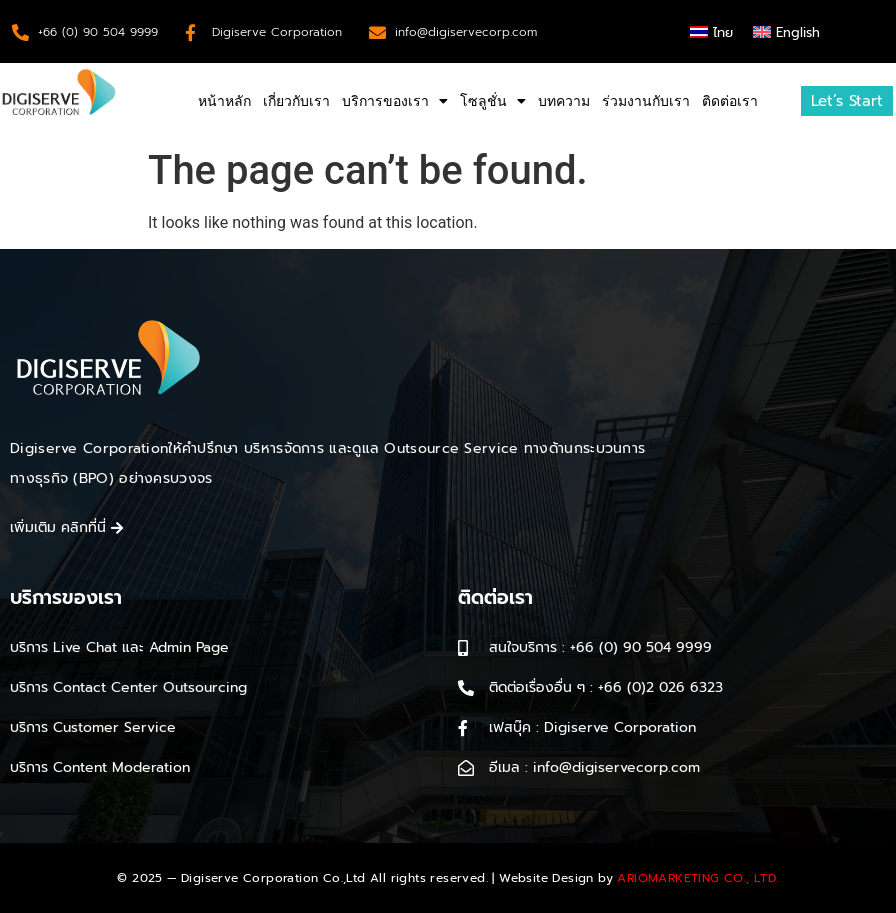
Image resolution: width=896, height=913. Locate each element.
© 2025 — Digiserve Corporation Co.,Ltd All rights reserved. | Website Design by (447, 878)
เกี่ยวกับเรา (296, 101)
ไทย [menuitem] (723, 32)
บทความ (564, 101)
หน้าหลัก (224, 101)
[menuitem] (711, 31)
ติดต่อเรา (730, 101)
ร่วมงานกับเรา (646, 101)
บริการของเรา (395, 101)
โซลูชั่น (493, 101)
